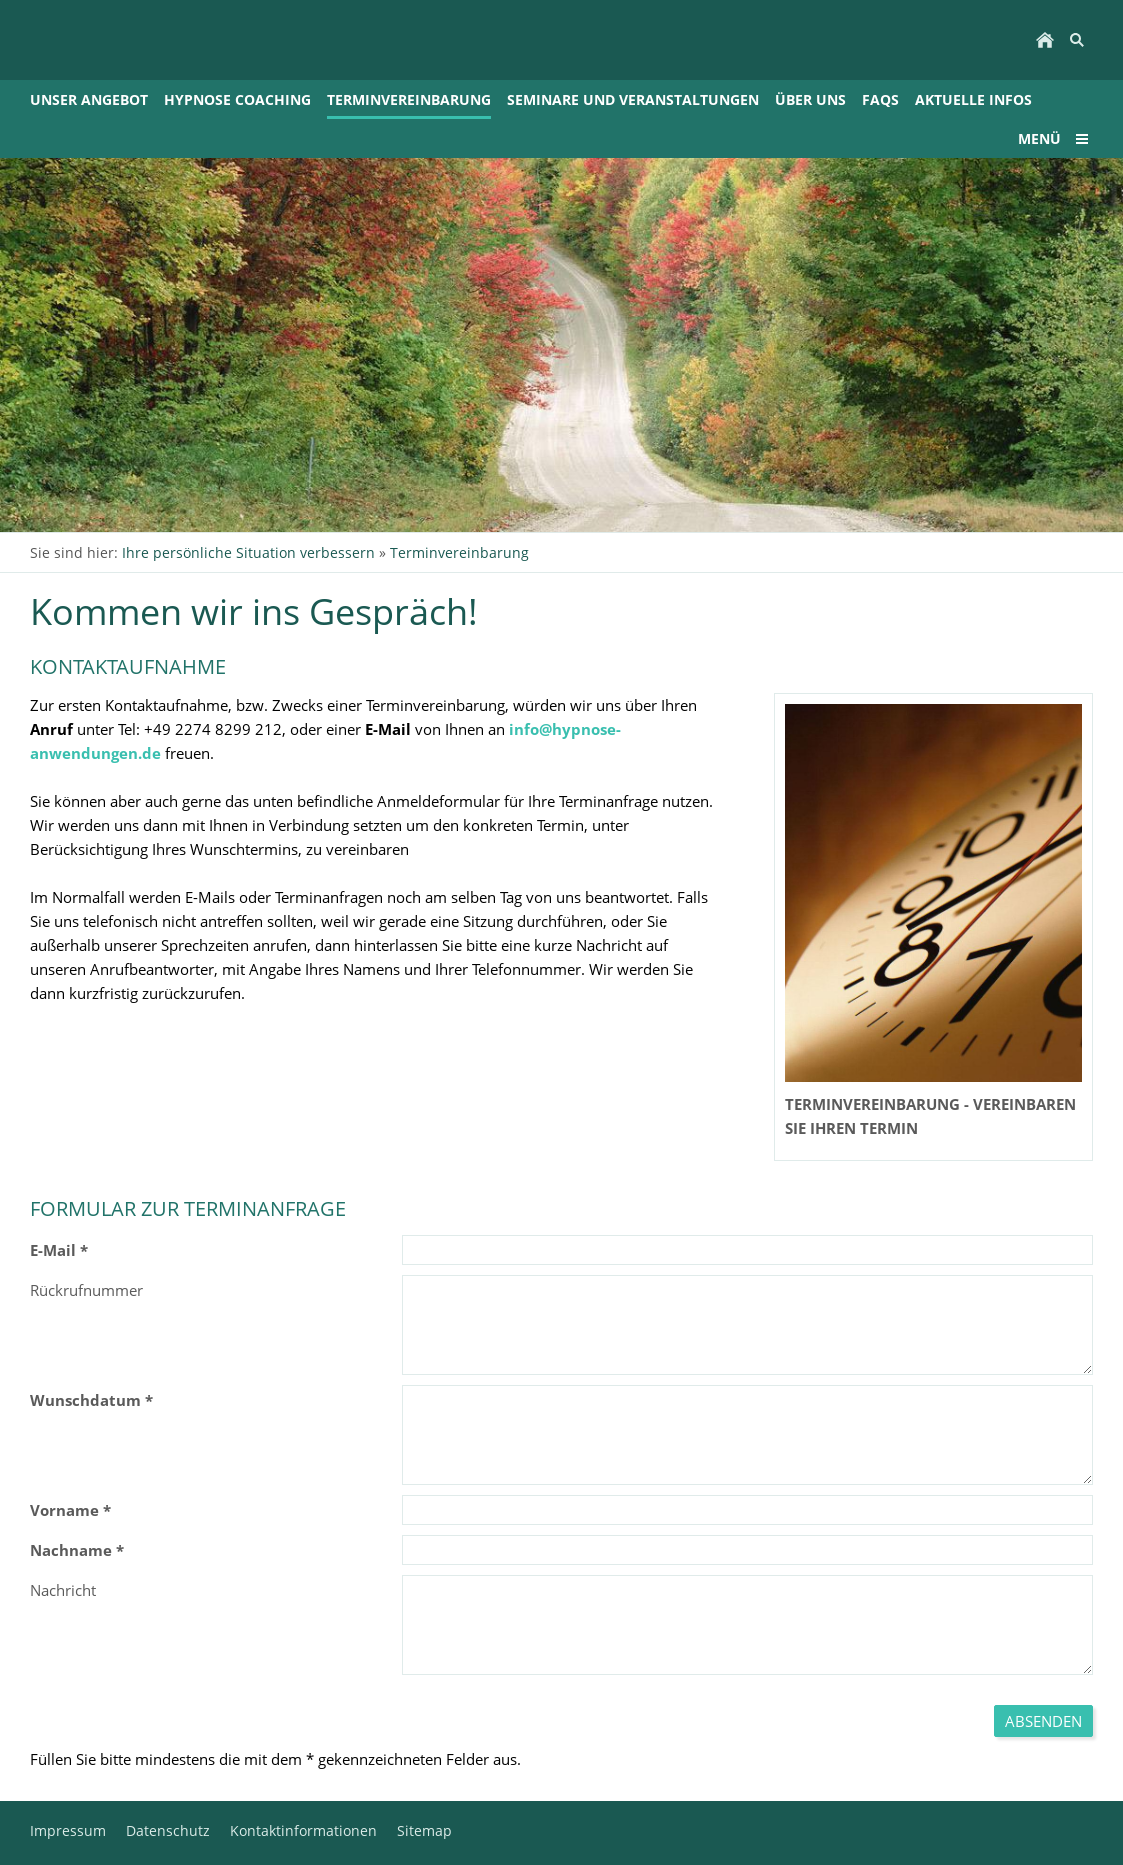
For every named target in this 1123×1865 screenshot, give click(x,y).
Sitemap (424, 1830)
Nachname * (77, 1550)
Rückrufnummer (86, 1290)
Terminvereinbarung (459, 552)
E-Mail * (59, 1250)
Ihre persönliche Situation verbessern (248, 552)
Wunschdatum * (91, 1400)
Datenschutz (168, 1830)
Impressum (68, 1830)
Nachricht (63, 1590)
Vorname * (70, 1510)
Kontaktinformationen (303, 1830)
